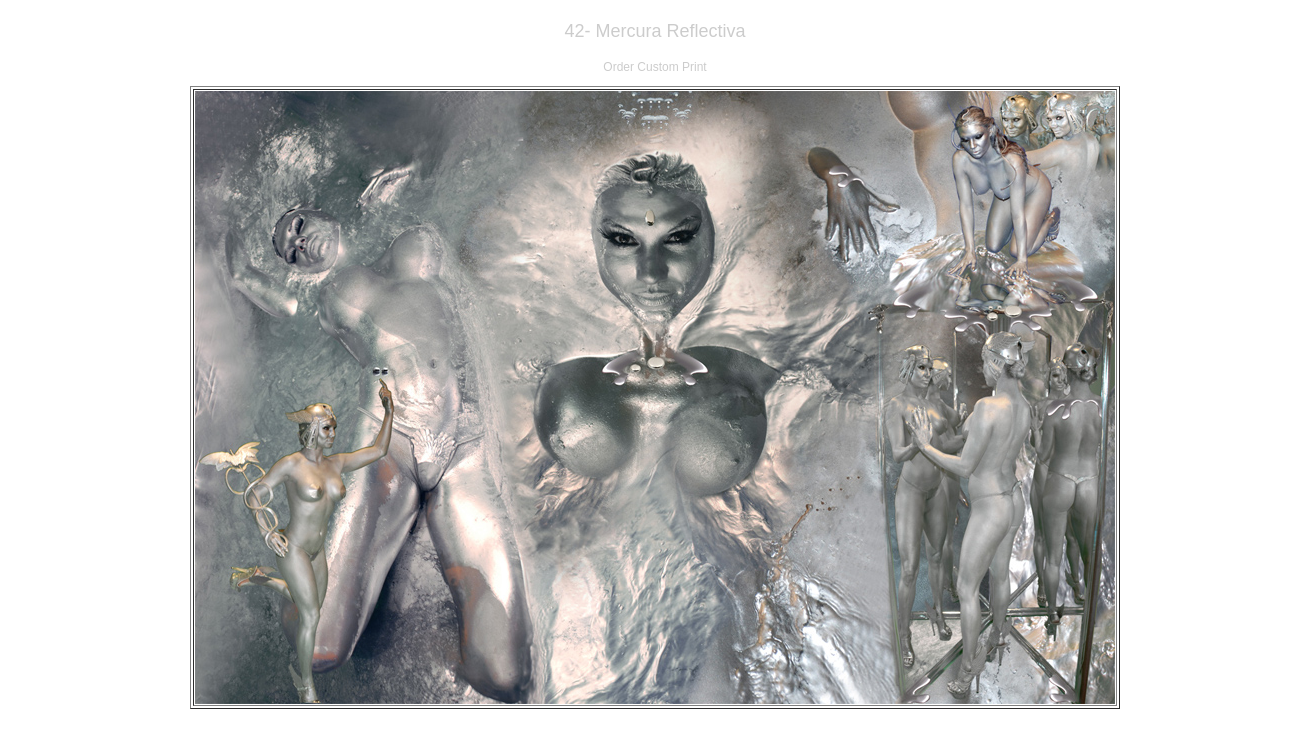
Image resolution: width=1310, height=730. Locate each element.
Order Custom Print (654, 67)
